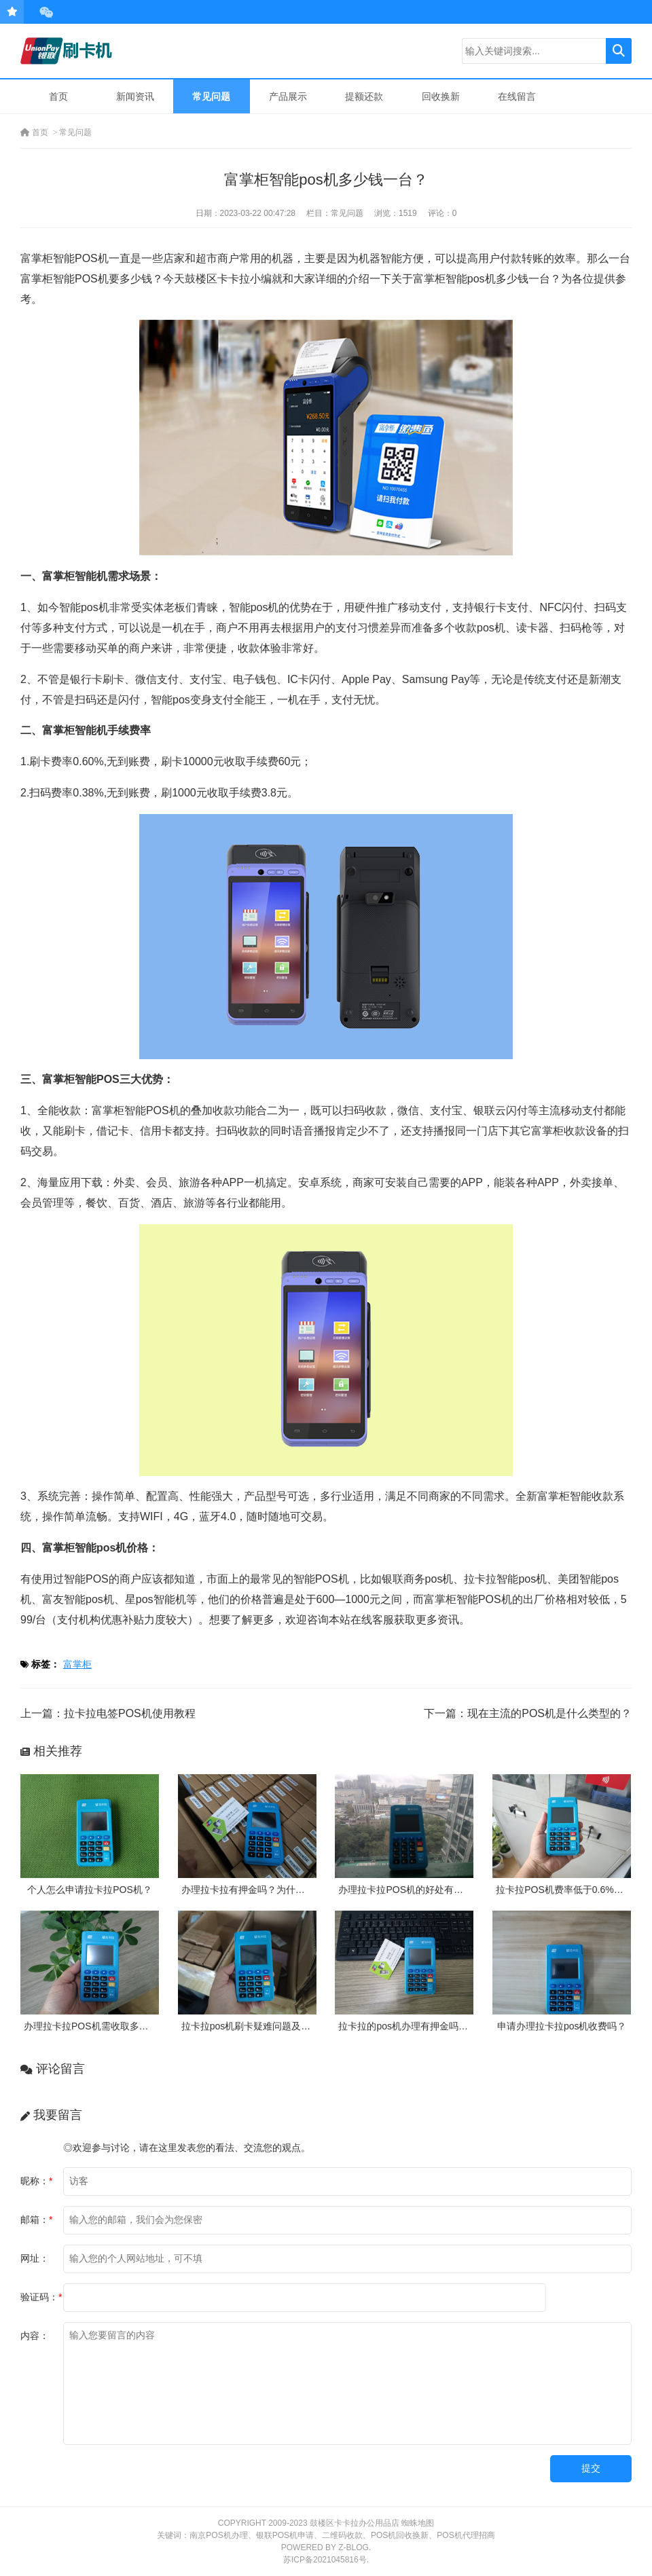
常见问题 (211, 96)
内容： (34, 2335)
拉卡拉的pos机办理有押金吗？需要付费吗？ (431, 2026)
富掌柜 (77, 1664)
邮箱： (36, 2219)
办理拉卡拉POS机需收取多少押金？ (100, 2026)
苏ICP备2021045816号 (325, 2559)
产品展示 (288, 96)
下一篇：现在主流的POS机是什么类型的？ (528, 1713)
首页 (58, 96)
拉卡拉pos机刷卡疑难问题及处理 (251, 2026)
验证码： (41, 2297)
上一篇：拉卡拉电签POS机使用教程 (108, 1713)
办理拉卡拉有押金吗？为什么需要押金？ (266, 1889)
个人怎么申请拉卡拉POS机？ (89, 1889)
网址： (34, 2258)
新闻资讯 (135, 96)
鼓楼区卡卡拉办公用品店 (354, 2523)
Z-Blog (353, 2547)
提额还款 (364, 96)
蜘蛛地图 (417, 2523)
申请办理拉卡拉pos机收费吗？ (562, 2026)
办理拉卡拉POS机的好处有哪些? (407, 1889)
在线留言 (517, 96)
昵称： (36, 2180)
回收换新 (441, 96)
